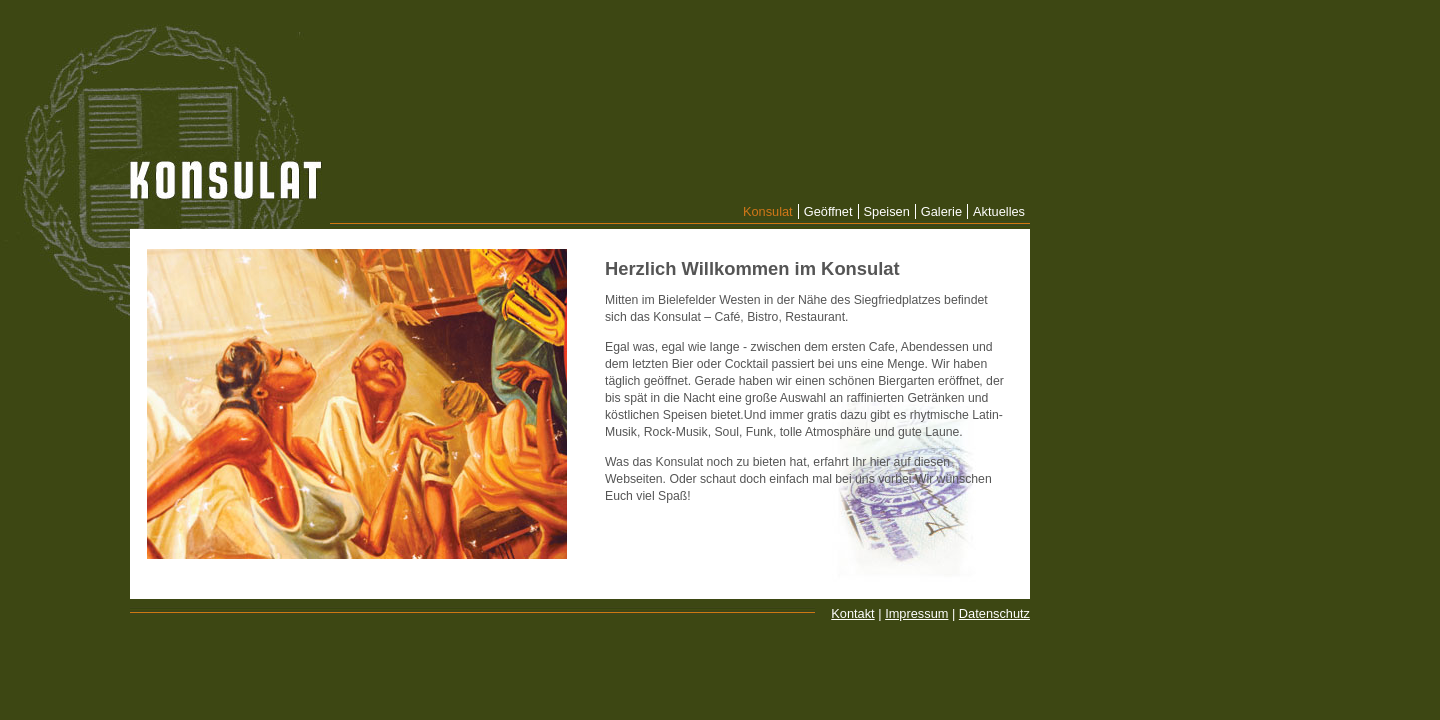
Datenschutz (994, 613)
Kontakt (852, 613)
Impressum (916, 613)
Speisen (887, 211)
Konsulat (768, 211)
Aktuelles (999, 211)
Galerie (941, 211)
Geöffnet (828, 211)
